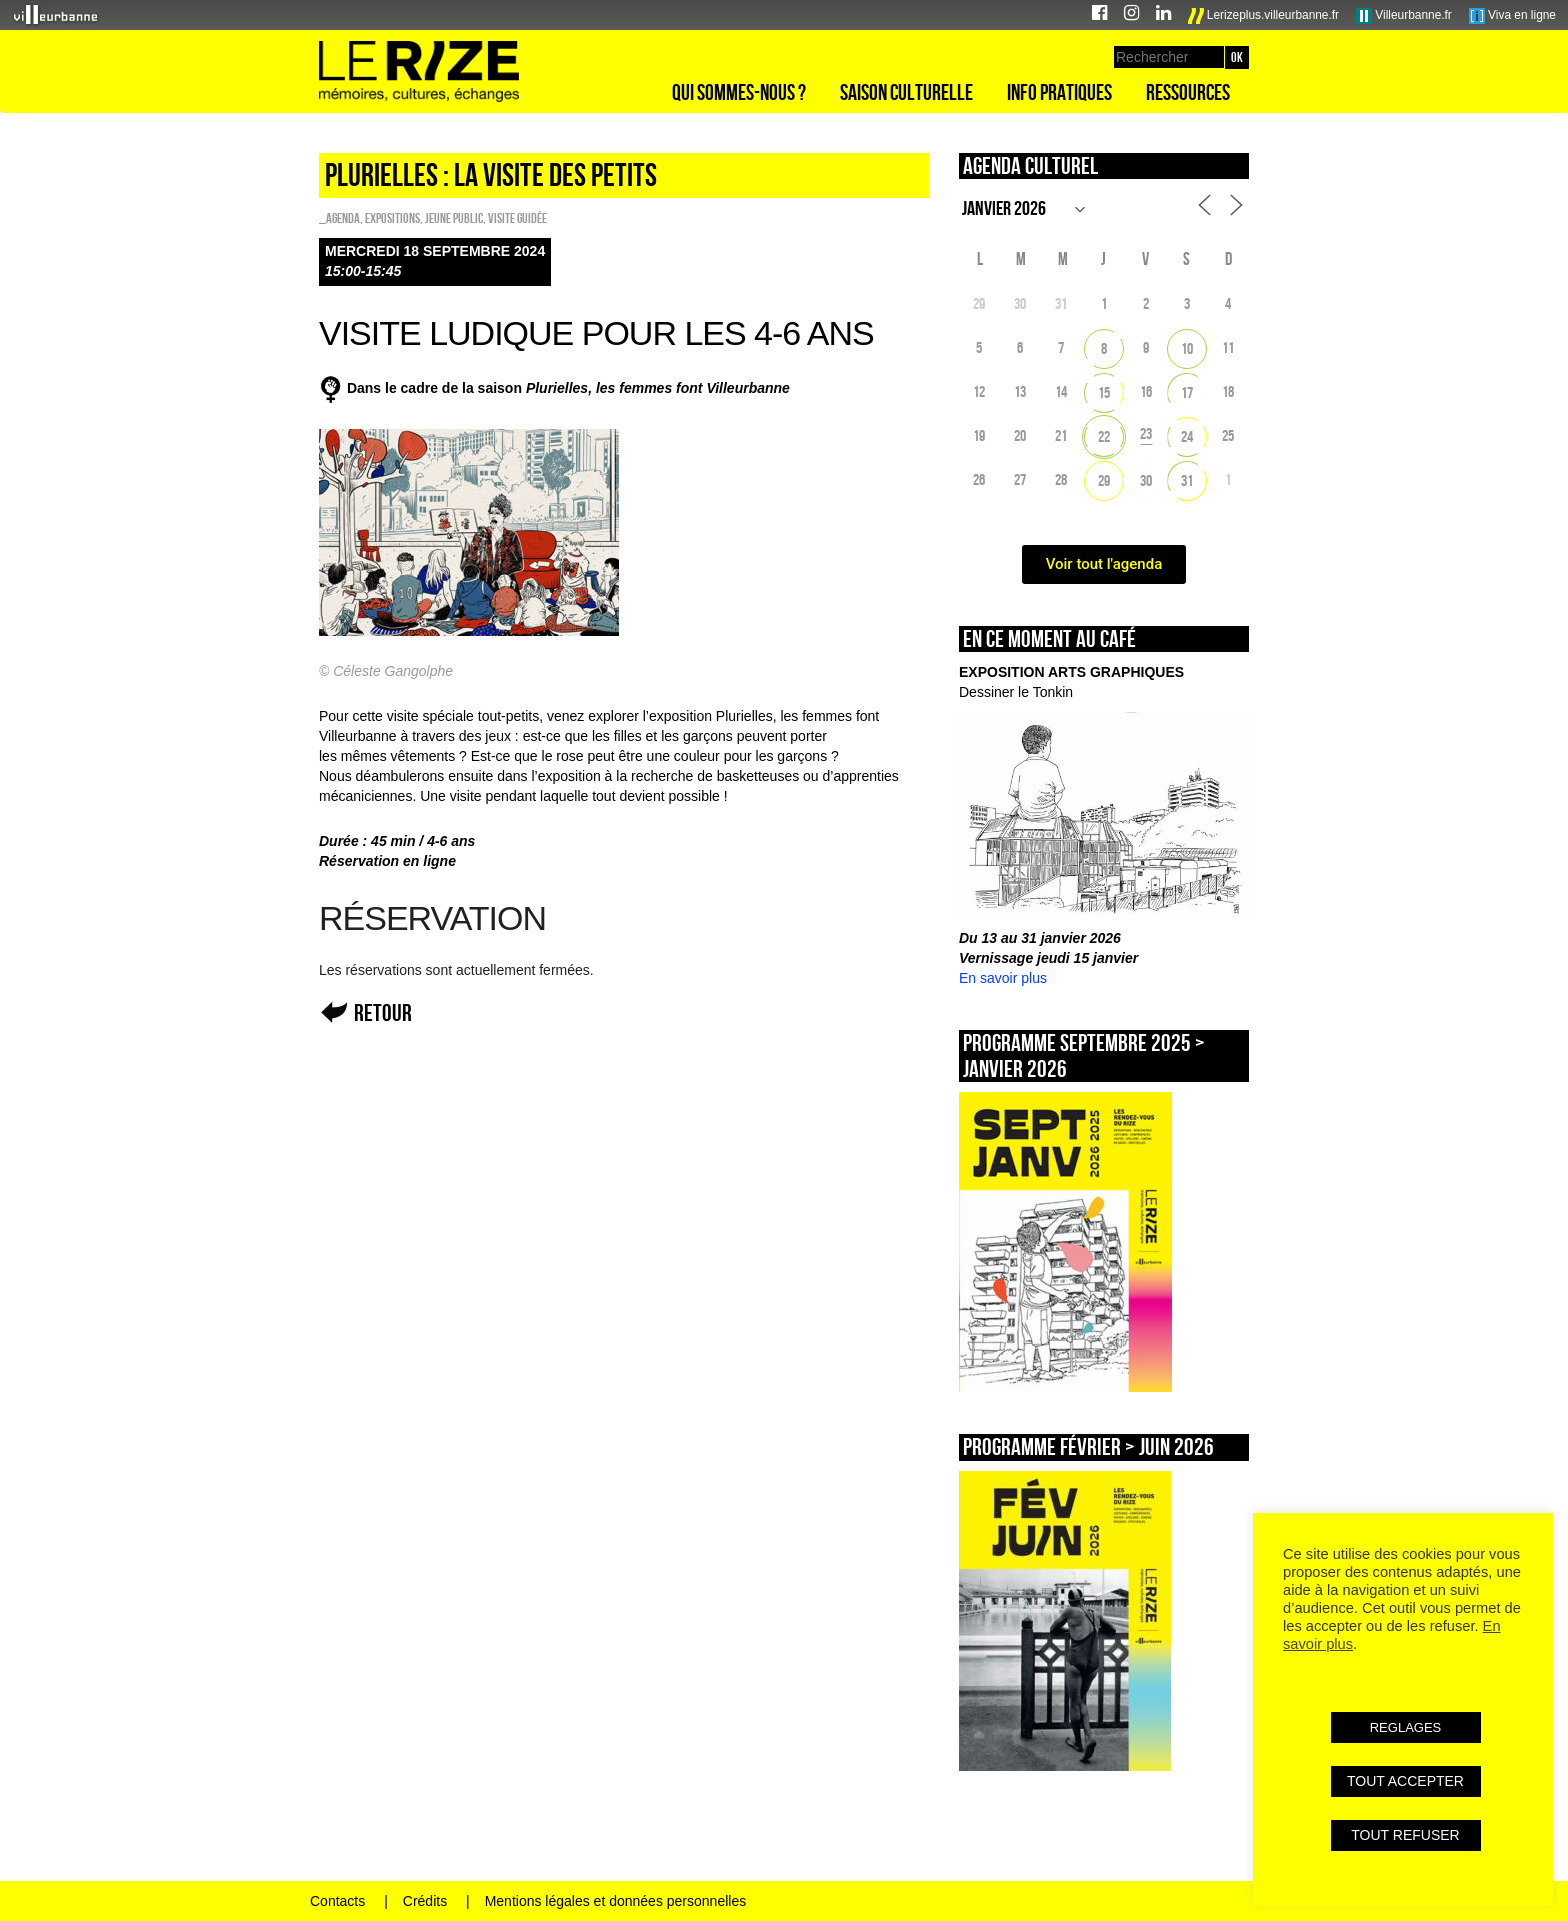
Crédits (425, 1901)
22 (1104, 436)
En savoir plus (1003, 978)
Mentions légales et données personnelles (616, 1901)
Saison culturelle (906, 92)
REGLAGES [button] (1406, 1727)
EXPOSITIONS (392, 218)
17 (1187, 392)
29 (1104, 480)
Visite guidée (517, 218)
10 (1187, 348)
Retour (383, 1012)
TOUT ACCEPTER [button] (1405, 1781)
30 (1146, 480)
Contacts (337, 1901)
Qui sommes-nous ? (739, 92)
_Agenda (339, 218)
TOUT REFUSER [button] (1405, 1835)
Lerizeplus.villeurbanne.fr (1264, 16)
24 (1187, 436)
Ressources (1188, 92)
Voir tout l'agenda (1104, 564)
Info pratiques (1059, 92)
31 (1187, 480)
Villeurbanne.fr (1404, 16)
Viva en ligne (1512, 16)
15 (1104, 392)
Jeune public (454, 218)
